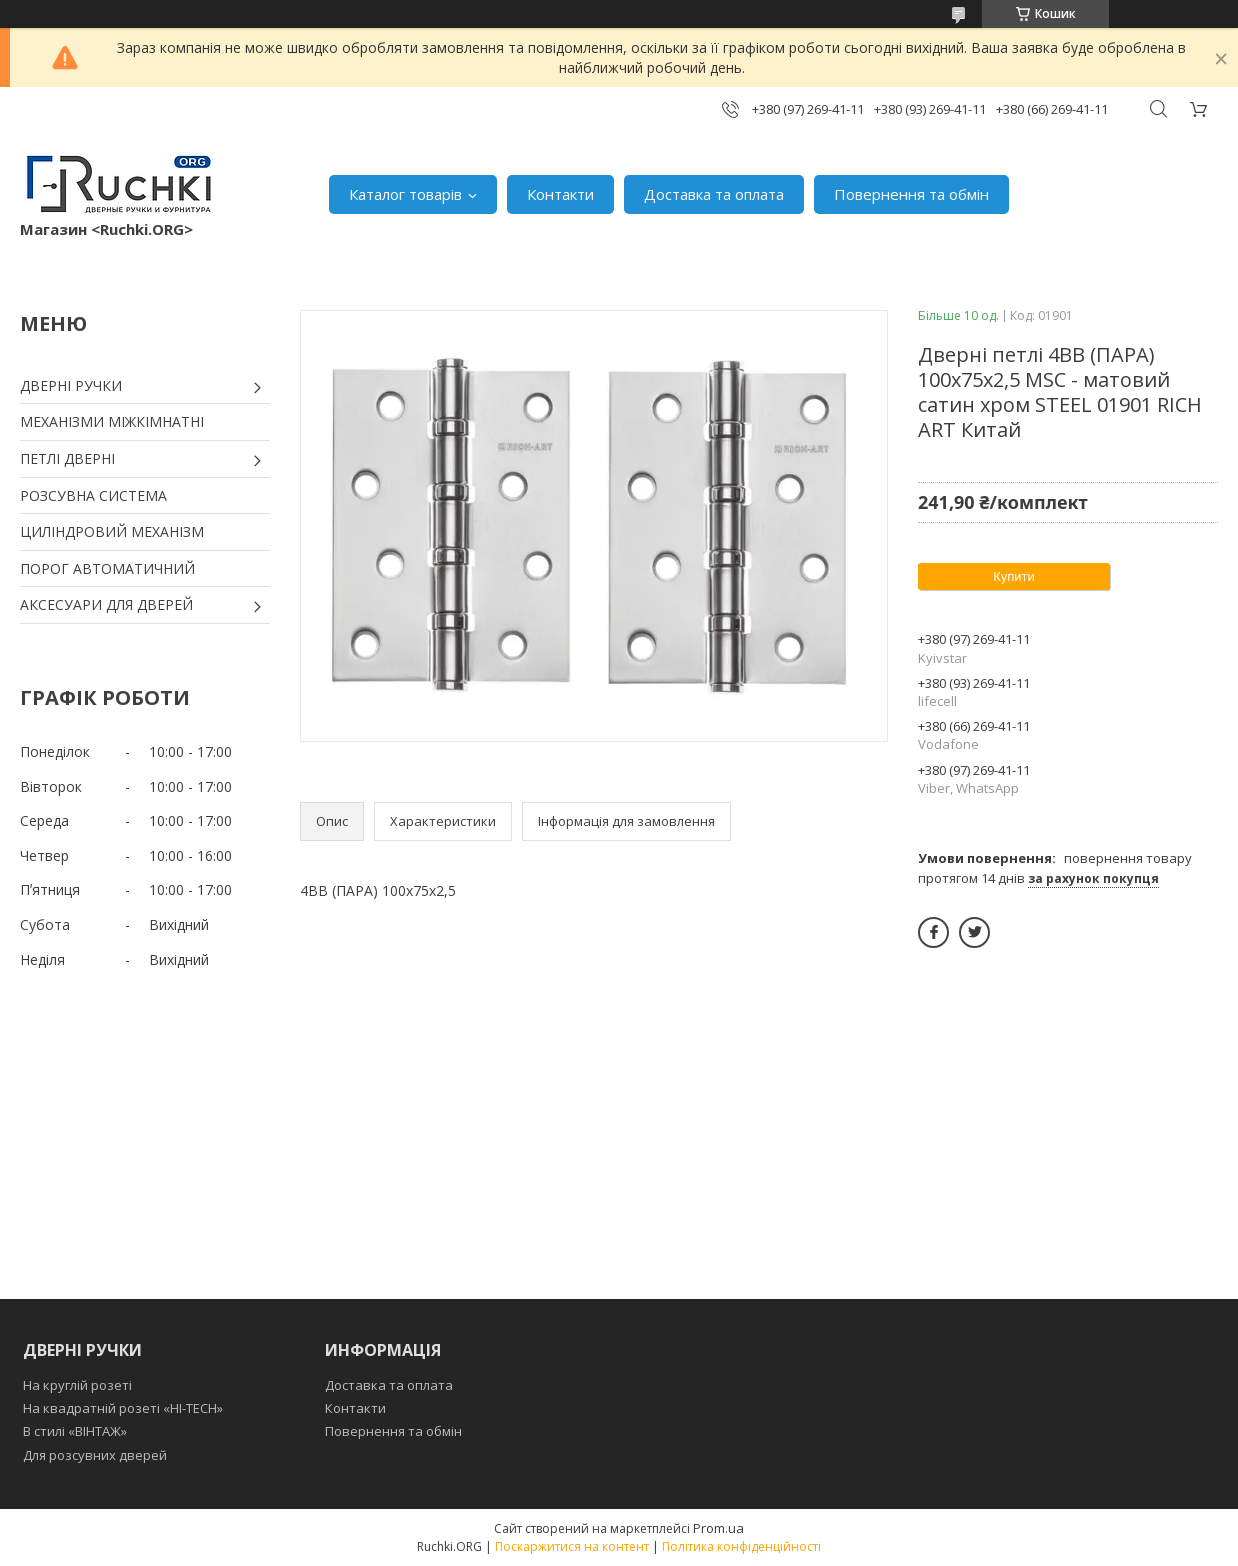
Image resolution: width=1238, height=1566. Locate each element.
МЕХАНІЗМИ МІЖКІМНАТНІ (112, 421)
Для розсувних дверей (95, 1455)
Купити (1014, 576)
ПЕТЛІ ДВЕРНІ (67, 458)
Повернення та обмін (911, 194)
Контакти (560, 194)
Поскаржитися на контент (572, 1546)
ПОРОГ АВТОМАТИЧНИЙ (107, 568)
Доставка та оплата (714, 194)
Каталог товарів (405, 194)
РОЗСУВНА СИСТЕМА (93, 495)
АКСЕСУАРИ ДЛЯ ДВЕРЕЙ (106, 604)
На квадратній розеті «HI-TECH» (123, 1408)
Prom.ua (718, 1528)
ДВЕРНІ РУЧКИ (71, 385)
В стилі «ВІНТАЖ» (75, 1431)
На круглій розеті (77, 1385)
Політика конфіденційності (741, 1546)
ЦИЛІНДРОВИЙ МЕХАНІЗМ (112, 531)
